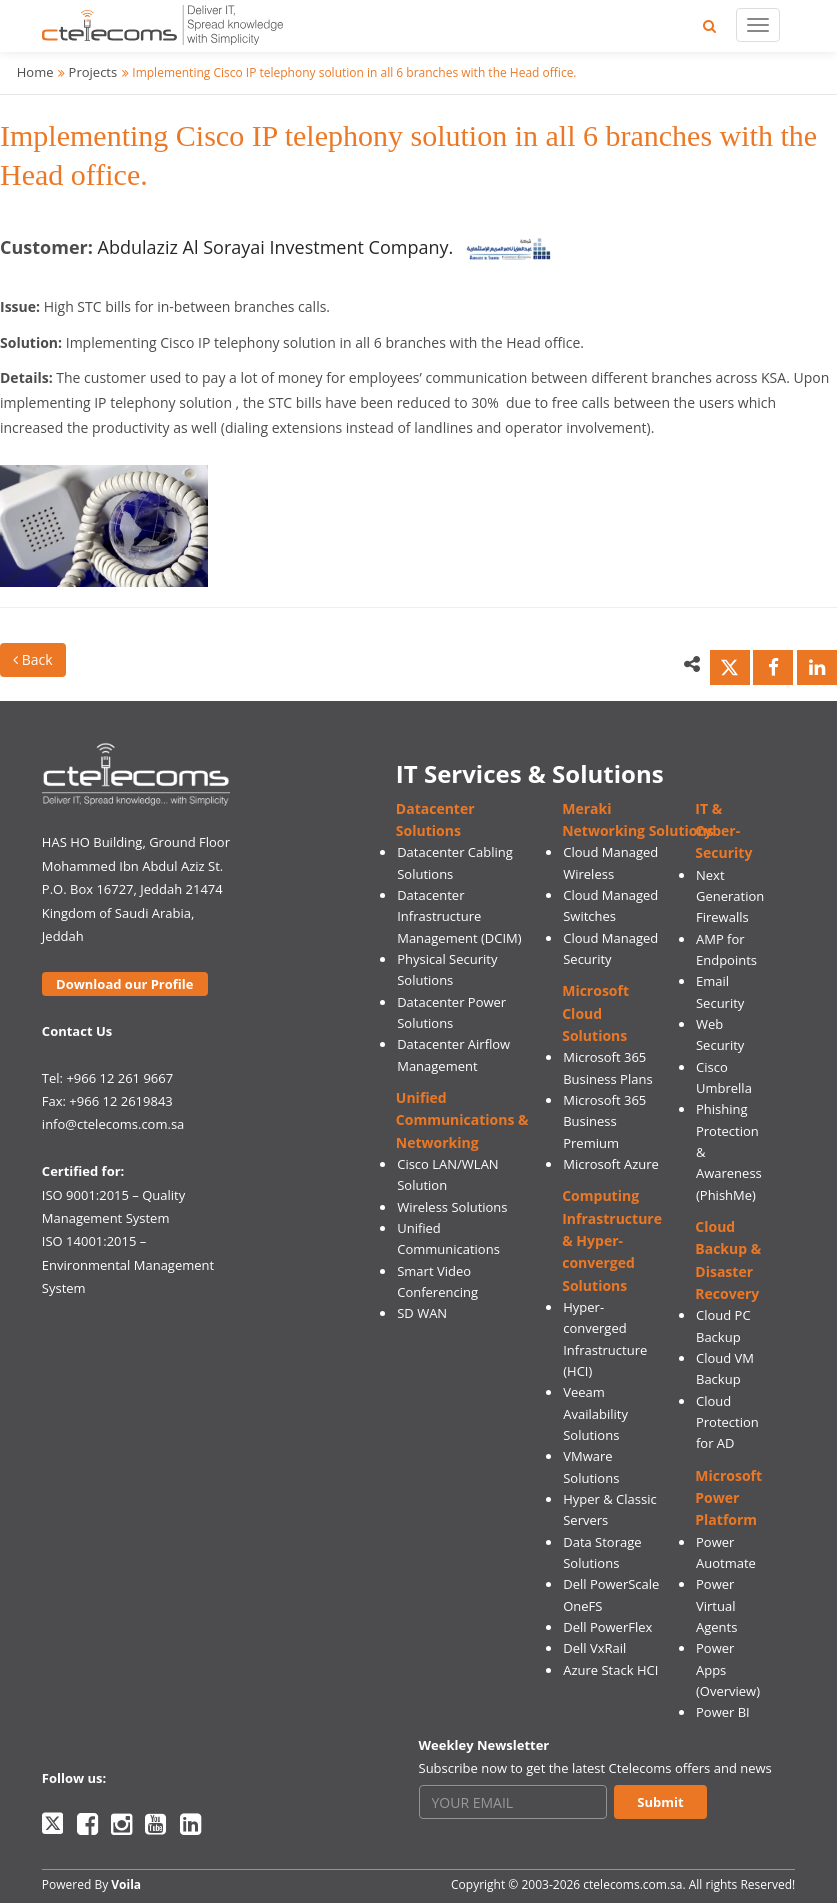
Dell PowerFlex (607, 1627)
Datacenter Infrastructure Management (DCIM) (459, 916)
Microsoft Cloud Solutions (595, 1013)
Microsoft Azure (611, 1164)
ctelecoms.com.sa (632, 1884)
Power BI (723, 1712)
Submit (660, 1802)
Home (35, 72)
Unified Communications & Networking (462, 1120)
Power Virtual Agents (716, 1605)
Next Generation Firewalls (730, 896)
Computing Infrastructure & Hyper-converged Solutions (612, 1240)
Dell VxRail (594, 1648)
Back (33, 659)
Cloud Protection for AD (727, 1422)
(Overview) (728, 1691)
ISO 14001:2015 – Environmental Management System (128, 1264)
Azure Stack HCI (610, 1670)
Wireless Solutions (452, 1207)
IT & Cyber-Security (723, 831)
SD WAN (422, 1313)
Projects (93, 72)
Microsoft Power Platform (728, 1498)
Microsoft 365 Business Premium (604, 1121)
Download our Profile (124, 984)
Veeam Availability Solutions (595, 1413)
